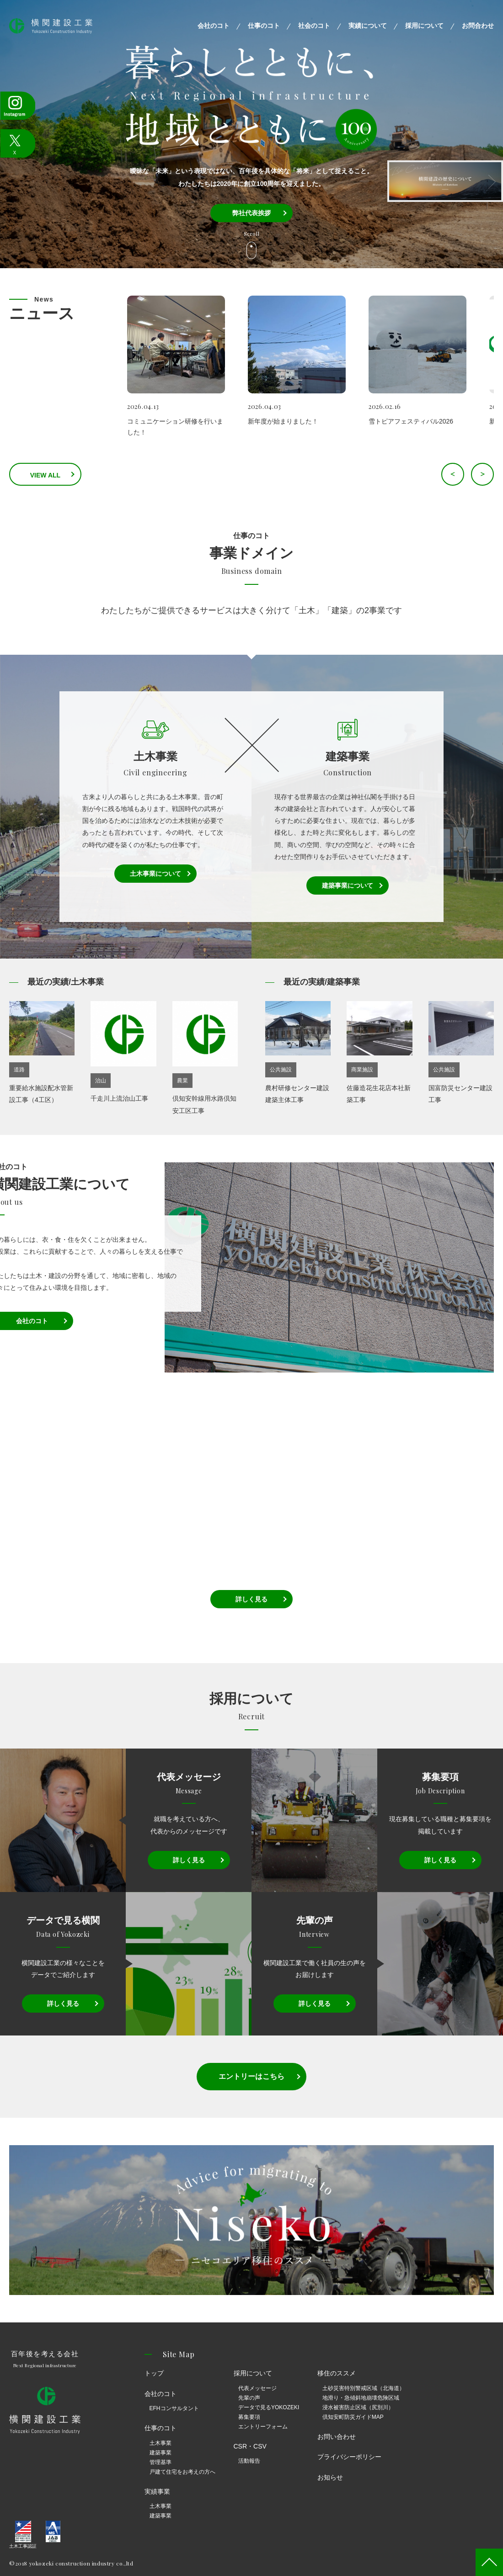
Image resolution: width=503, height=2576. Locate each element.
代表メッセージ (257, 2388)
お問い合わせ (336, 2436)
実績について (367, 25)
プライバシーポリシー (349, 2456)
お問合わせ (478, 25)
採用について (424, 25)
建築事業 (160, 2452)
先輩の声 (249, 2398)
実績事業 (157, 2491)
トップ (154, 2373)
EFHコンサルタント (174, 2408)
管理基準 (160, 2462)
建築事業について (347, 885)
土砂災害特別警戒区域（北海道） (363, 2388)
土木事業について (155, 873)
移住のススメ (336, 2373)
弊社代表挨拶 (251, 213)
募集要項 (249, 2417)
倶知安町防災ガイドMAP (353, 2417)
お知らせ (330, 2477)
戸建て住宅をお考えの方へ (182, 2472)
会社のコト (214, 25)
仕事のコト (264, 25)
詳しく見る (251, 1599)
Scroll (252, 233)
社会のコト (314, 25)
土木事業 (160, 2443)
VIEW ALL (59, 475)
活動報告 (249, 2461)
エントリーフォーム (263, 2426)
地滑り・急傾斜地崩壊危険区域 (360, 2398)
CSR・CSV (250, 2446)
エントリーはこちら (251, 2076)
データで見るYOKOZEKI (268, 2407)
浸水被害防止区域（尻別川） (358, 2407)
